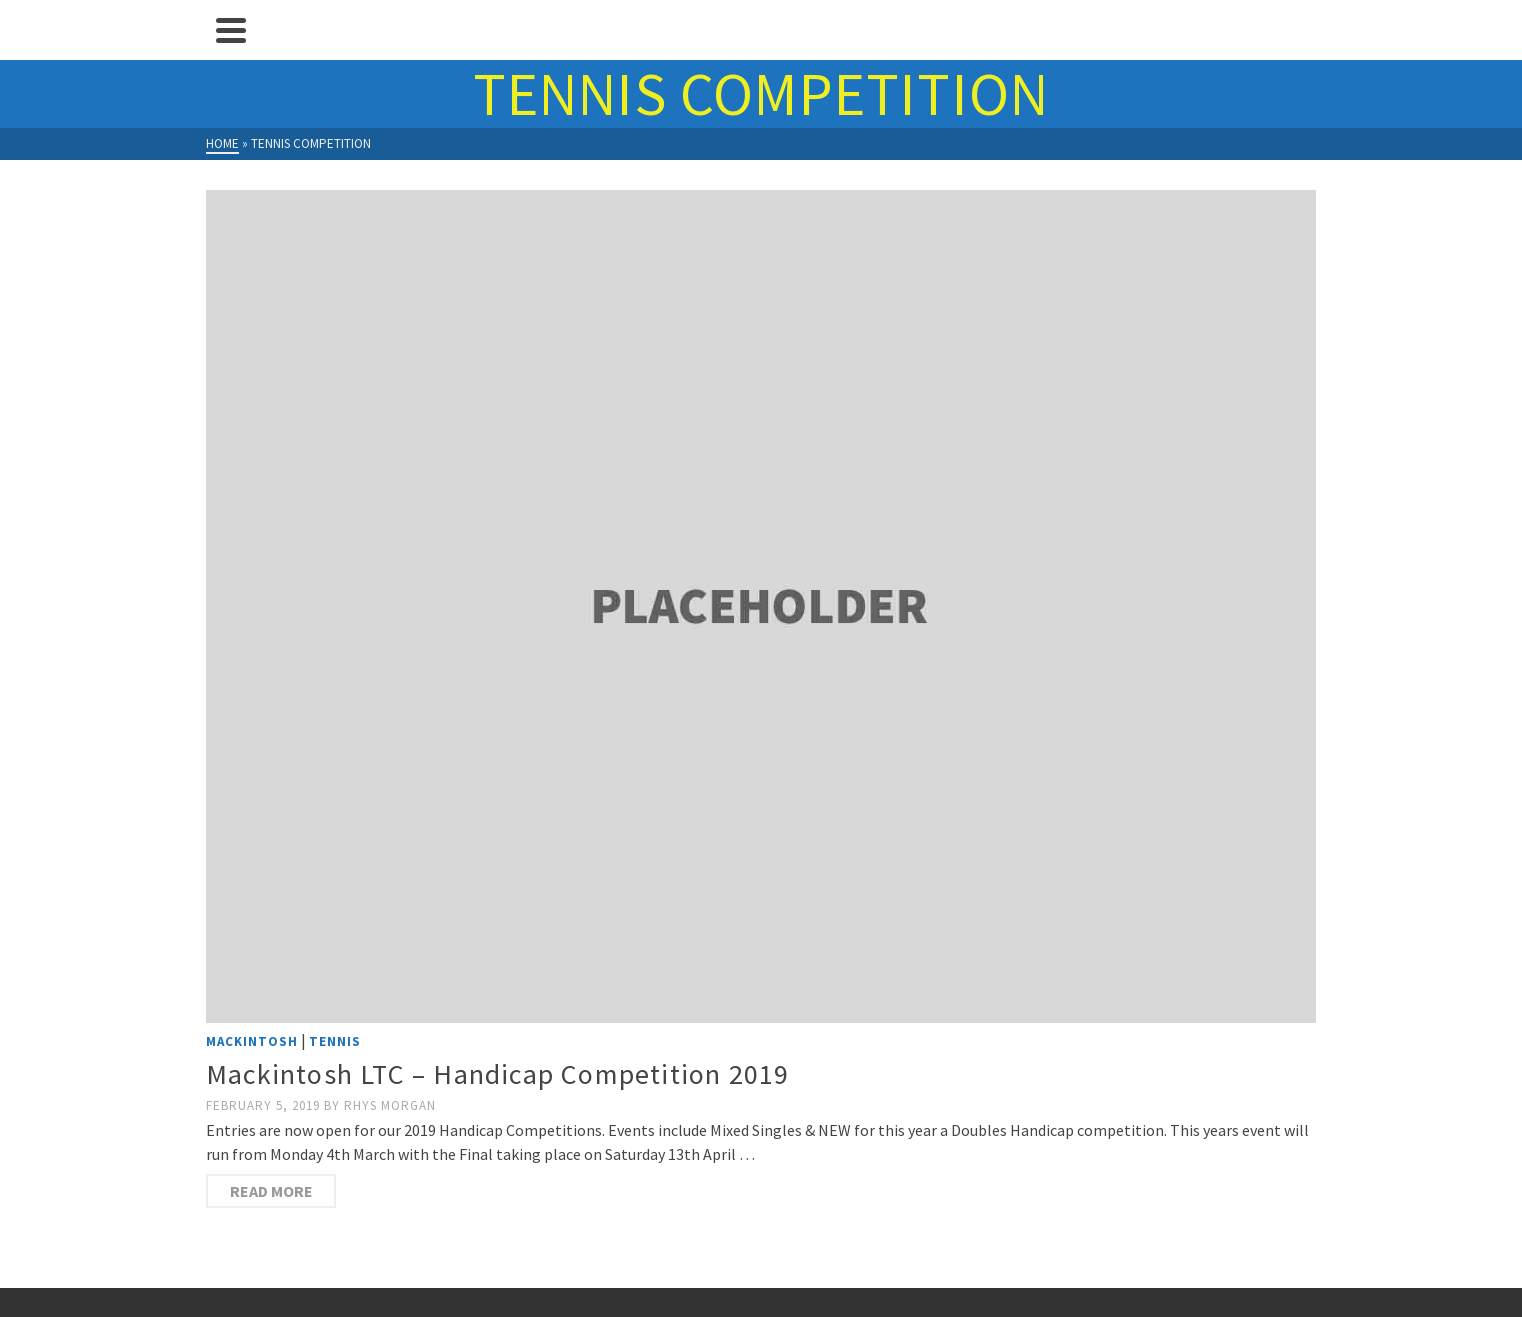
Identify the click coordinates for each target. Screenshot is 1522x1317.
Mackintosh (252, 1041)
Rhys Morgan (390, 1105)
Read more (271, 1191)
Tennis (335, 1041)
